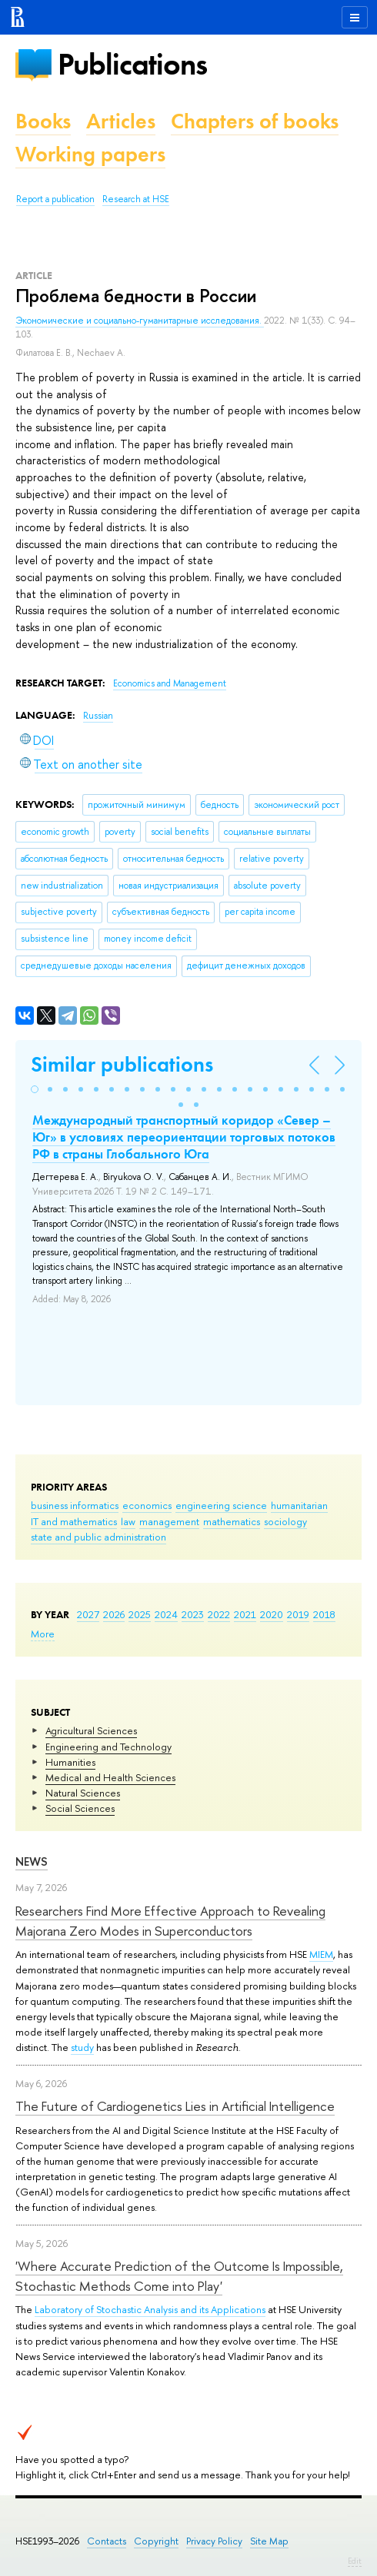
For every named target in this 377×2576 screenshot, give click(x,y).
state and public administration (98, 1537)
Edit (355, 2560)
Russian (98, 716)
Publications (132, 64)
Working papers (90, 154)
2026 (114, 1614)
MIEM (321, 1954)
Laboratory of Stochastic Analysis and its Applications (150, 2309)
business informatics (74, 1505)
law (128, 1521)
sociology (285, 1521)
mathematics (231, 1521)
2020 (271, 1614)
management (169, 1521)
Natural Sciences (82, 1793)
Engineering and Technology (108, 1746)
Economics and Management (169, 683)
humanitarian (299, 1505)
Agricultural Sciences (91, 1730)
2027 (88, 1614)
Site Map (269, 2541)
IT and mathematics (74, 1521)
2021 (245, 1614)
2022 (219, 1614)
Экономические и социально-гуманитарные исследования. (139, 320)
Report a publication (55, 199)
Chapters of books (255, 121)
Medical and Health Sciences (110, 1777)
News (31, 1861)
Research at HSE (135, 199)
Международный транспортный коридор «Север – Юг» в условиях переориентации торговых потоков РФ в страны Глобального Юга (183, 1137)
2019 (298, 1614)
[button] (34, 1089)
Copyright (156, 2541)
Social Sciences (80, 1808)
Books (43, 121)
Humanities (70, 1762)
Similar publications (122, 1064)
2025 (139, 1614)
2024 (166, 1614)
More (43, 1633)
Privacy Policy (214, 2541)
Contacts (106, 2541)
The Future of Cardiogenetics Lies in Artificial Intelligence (175, 2106)
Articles (120, 121)
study (82, 2047)
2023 (193, 1614)
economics (147, 1505)
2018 (324, 1614)
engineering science (221, 1505)
